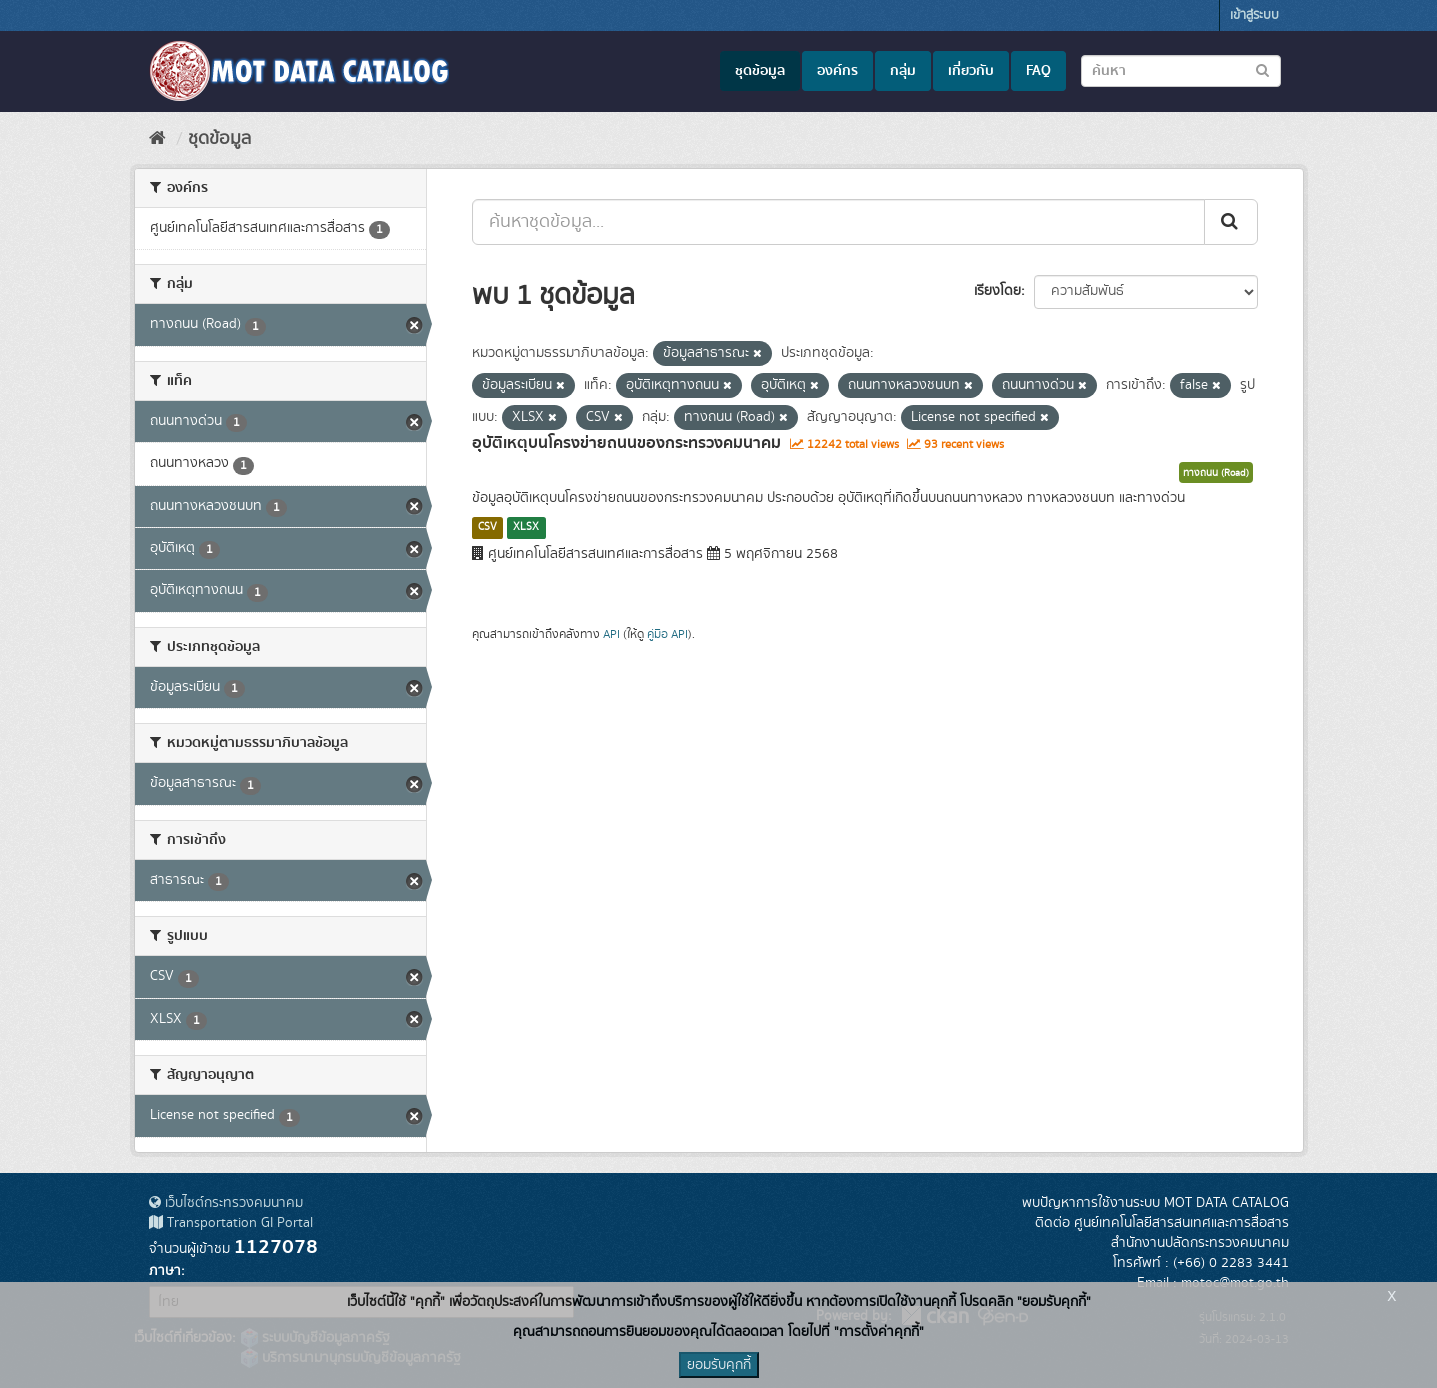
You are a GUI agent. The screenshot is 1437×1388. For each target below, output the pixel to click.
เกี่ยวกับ (971, 71)
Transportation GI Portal (231, 1223)
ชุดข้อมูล (760, 71)
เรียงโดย (997, 291)
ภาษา (165, 1271)
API (611, 634)
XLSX (526, 527)
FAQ (1038, 71)
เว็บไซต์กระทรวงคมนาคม (226, 1203)
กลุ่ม (903, 71)
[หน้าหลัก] (157, 139)
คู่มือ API (667, 634)
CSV (487, 527)
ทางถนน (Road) (1216, 473)
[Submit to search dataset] (1262, 69)
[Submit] (1231, 222)
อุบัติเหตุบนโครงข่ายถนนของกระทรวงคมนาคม (626, 443)
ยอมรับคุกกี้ (719, 1365)
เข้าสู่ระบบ (1254, 15)
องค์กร (837, 71)
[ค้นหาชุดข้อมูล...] (838, 222)
